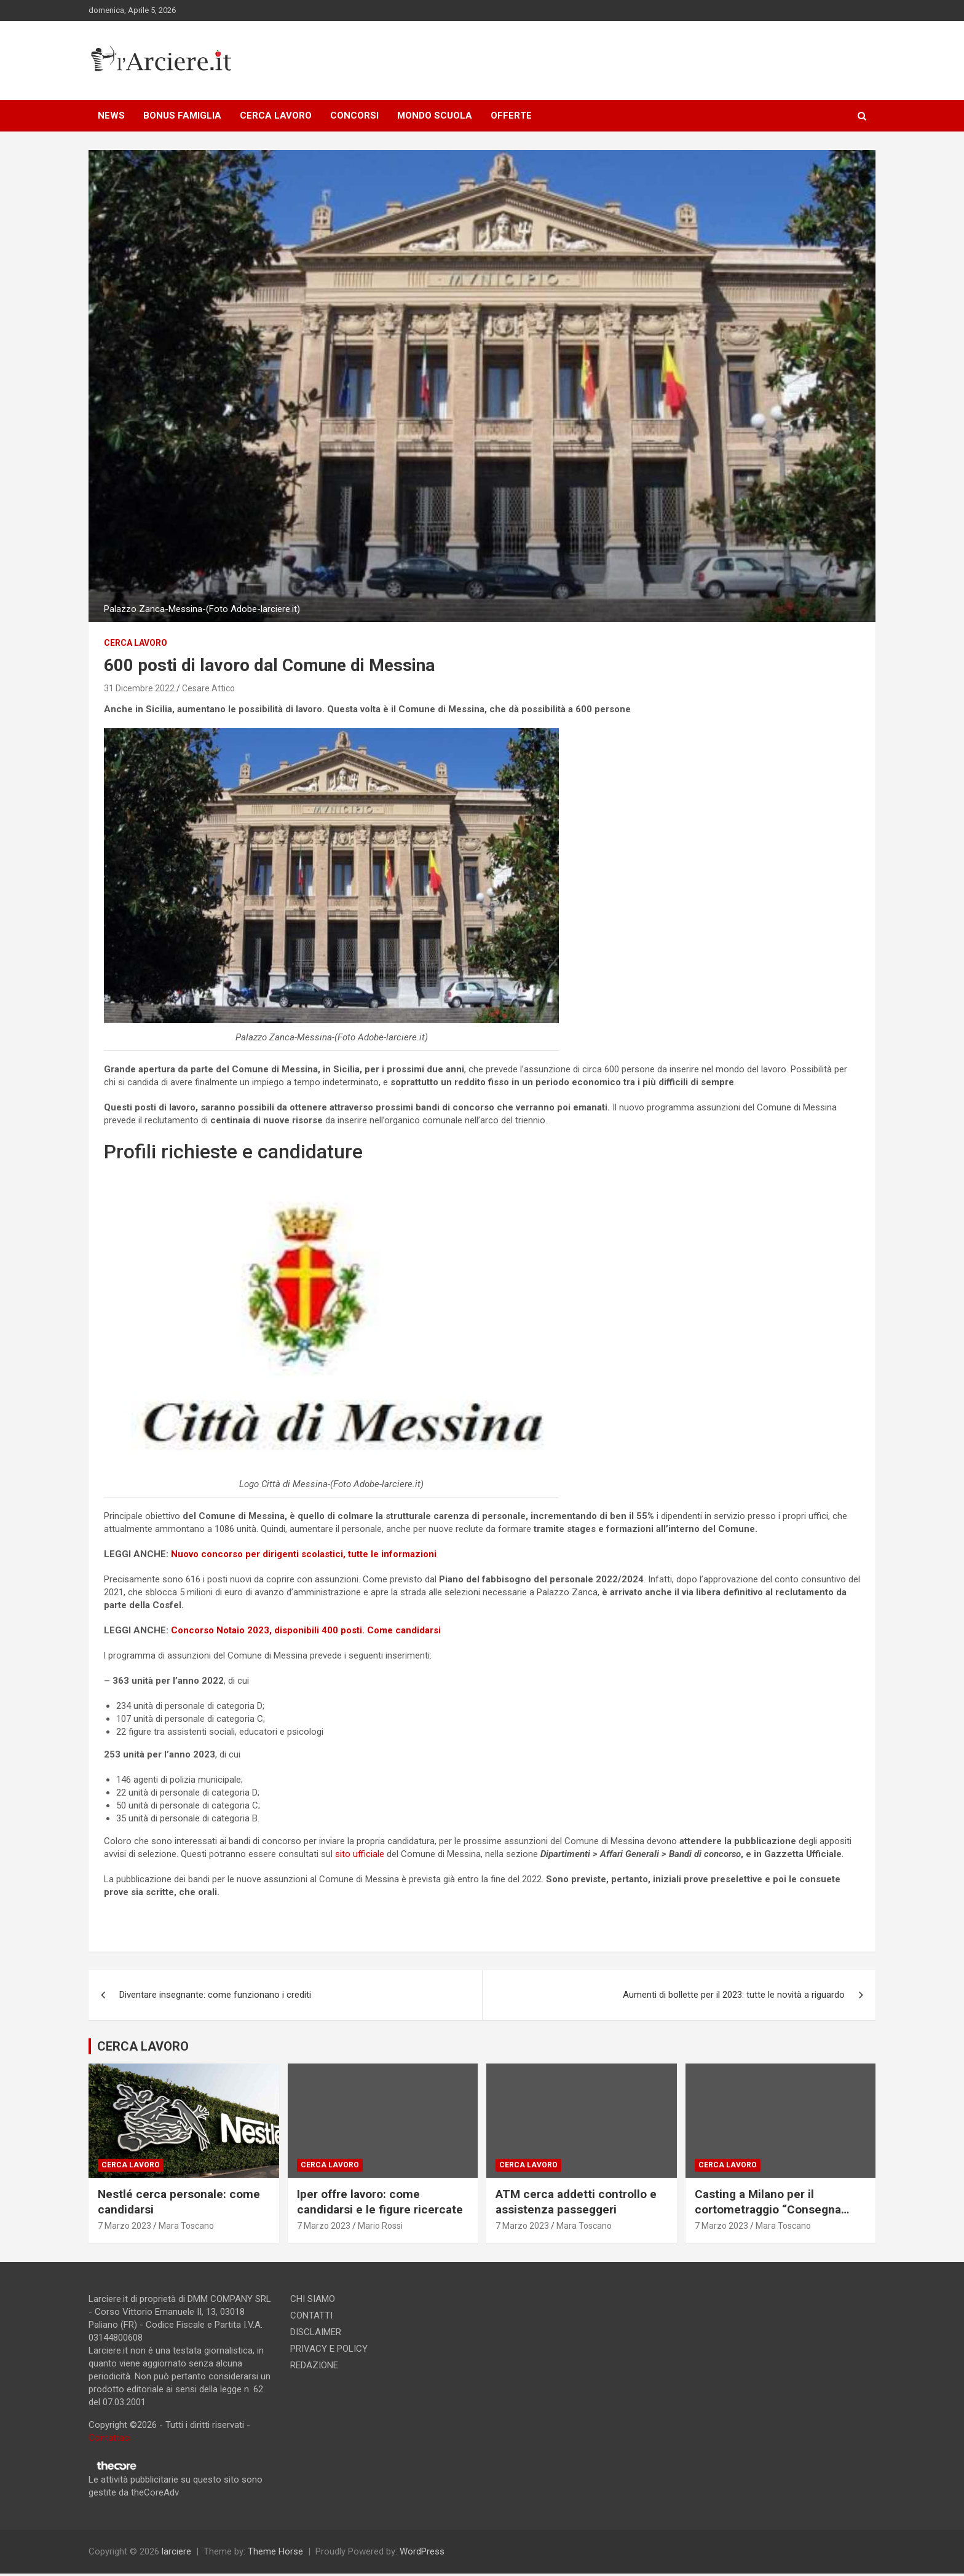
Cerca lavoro (135, 643)
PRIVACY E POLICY (329, 2348)
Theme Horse (275, 2551)
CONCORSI (354, 115)
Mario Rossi (380, 2226)
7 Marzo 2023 (124, 2226)
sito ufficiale (361, 1853)
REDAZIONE (314, 2365)
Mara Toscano (186, 2226)
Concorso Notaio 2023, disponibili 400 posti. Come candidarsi (306, 1630)
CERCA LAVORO (276, 115)
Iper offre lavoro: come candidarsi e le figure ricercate (380, 2202)
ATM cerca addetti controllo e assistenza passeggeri (576, 2202)
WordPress (422, 2551)
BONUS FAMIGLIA (182, 115)
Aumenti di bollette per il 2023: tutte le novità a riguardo (734, 1994)
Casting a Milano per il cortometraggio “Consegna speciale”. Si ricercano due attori (768, 2217)
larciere (176, 2551)
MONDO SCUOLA (434, 115)
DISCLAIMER (315, 2332)
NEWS (111, 115)
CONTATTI (311, 2315)
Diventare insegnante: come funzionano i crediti (215, 1994)
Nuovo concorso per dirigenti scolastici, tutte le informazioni (304, 1554)
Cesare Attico (208, 688)
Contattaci (110, 2437)
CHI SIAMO (312, 2298)
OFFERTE (511, 115)
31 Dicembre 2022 (139, 688)
